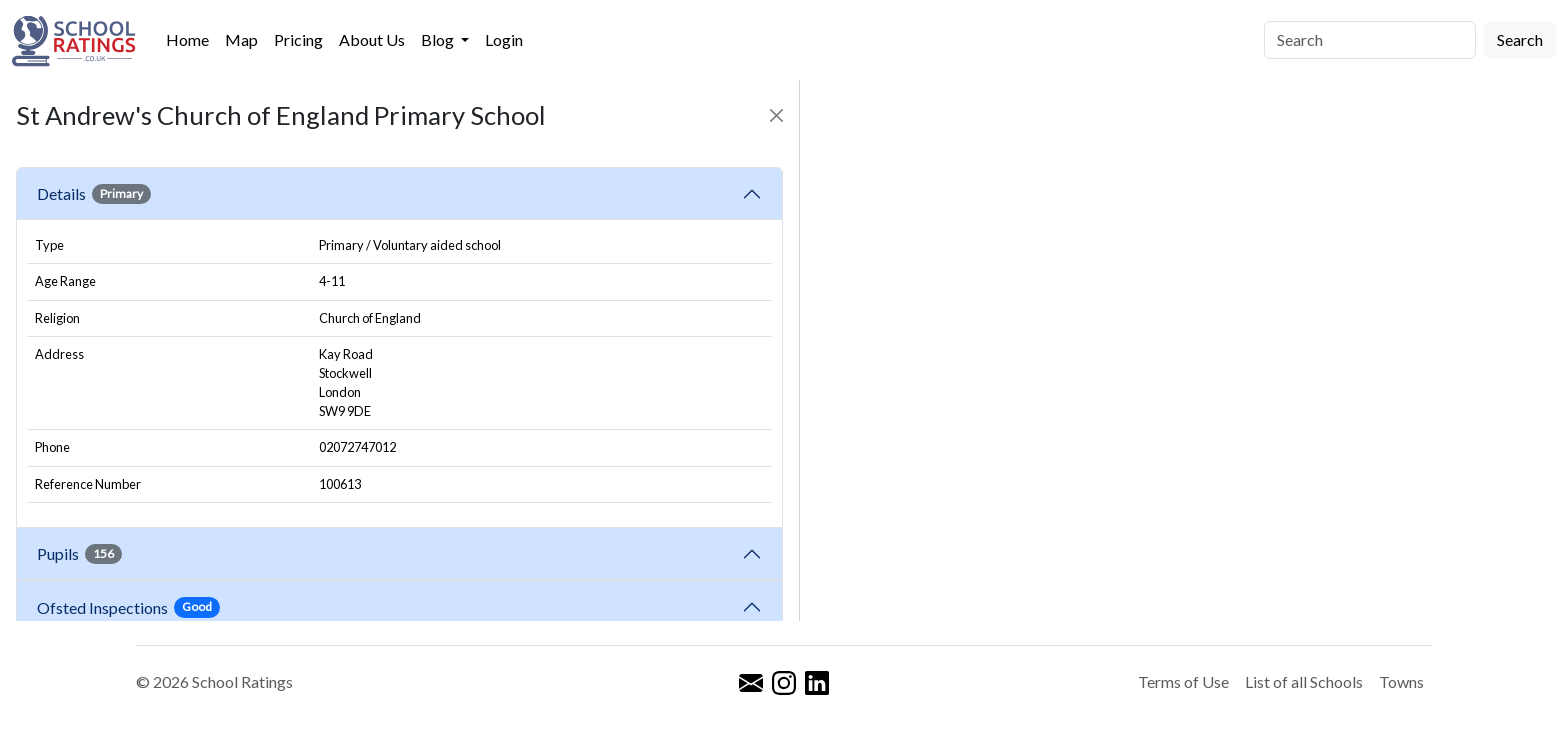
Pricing (298, 39)
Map (241, 39)
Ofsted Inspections (128, 607)
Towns (1401, 681)
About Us (372, 39)
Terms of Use (1183, 681)
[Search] (1370, 40)
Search (1520, 39)
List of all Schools (1304, 681)
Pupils (79, 554)
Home (187, 39)
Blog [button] (439, 39)
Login (504, 39)
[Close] (776, 115)
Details (94, 194)
